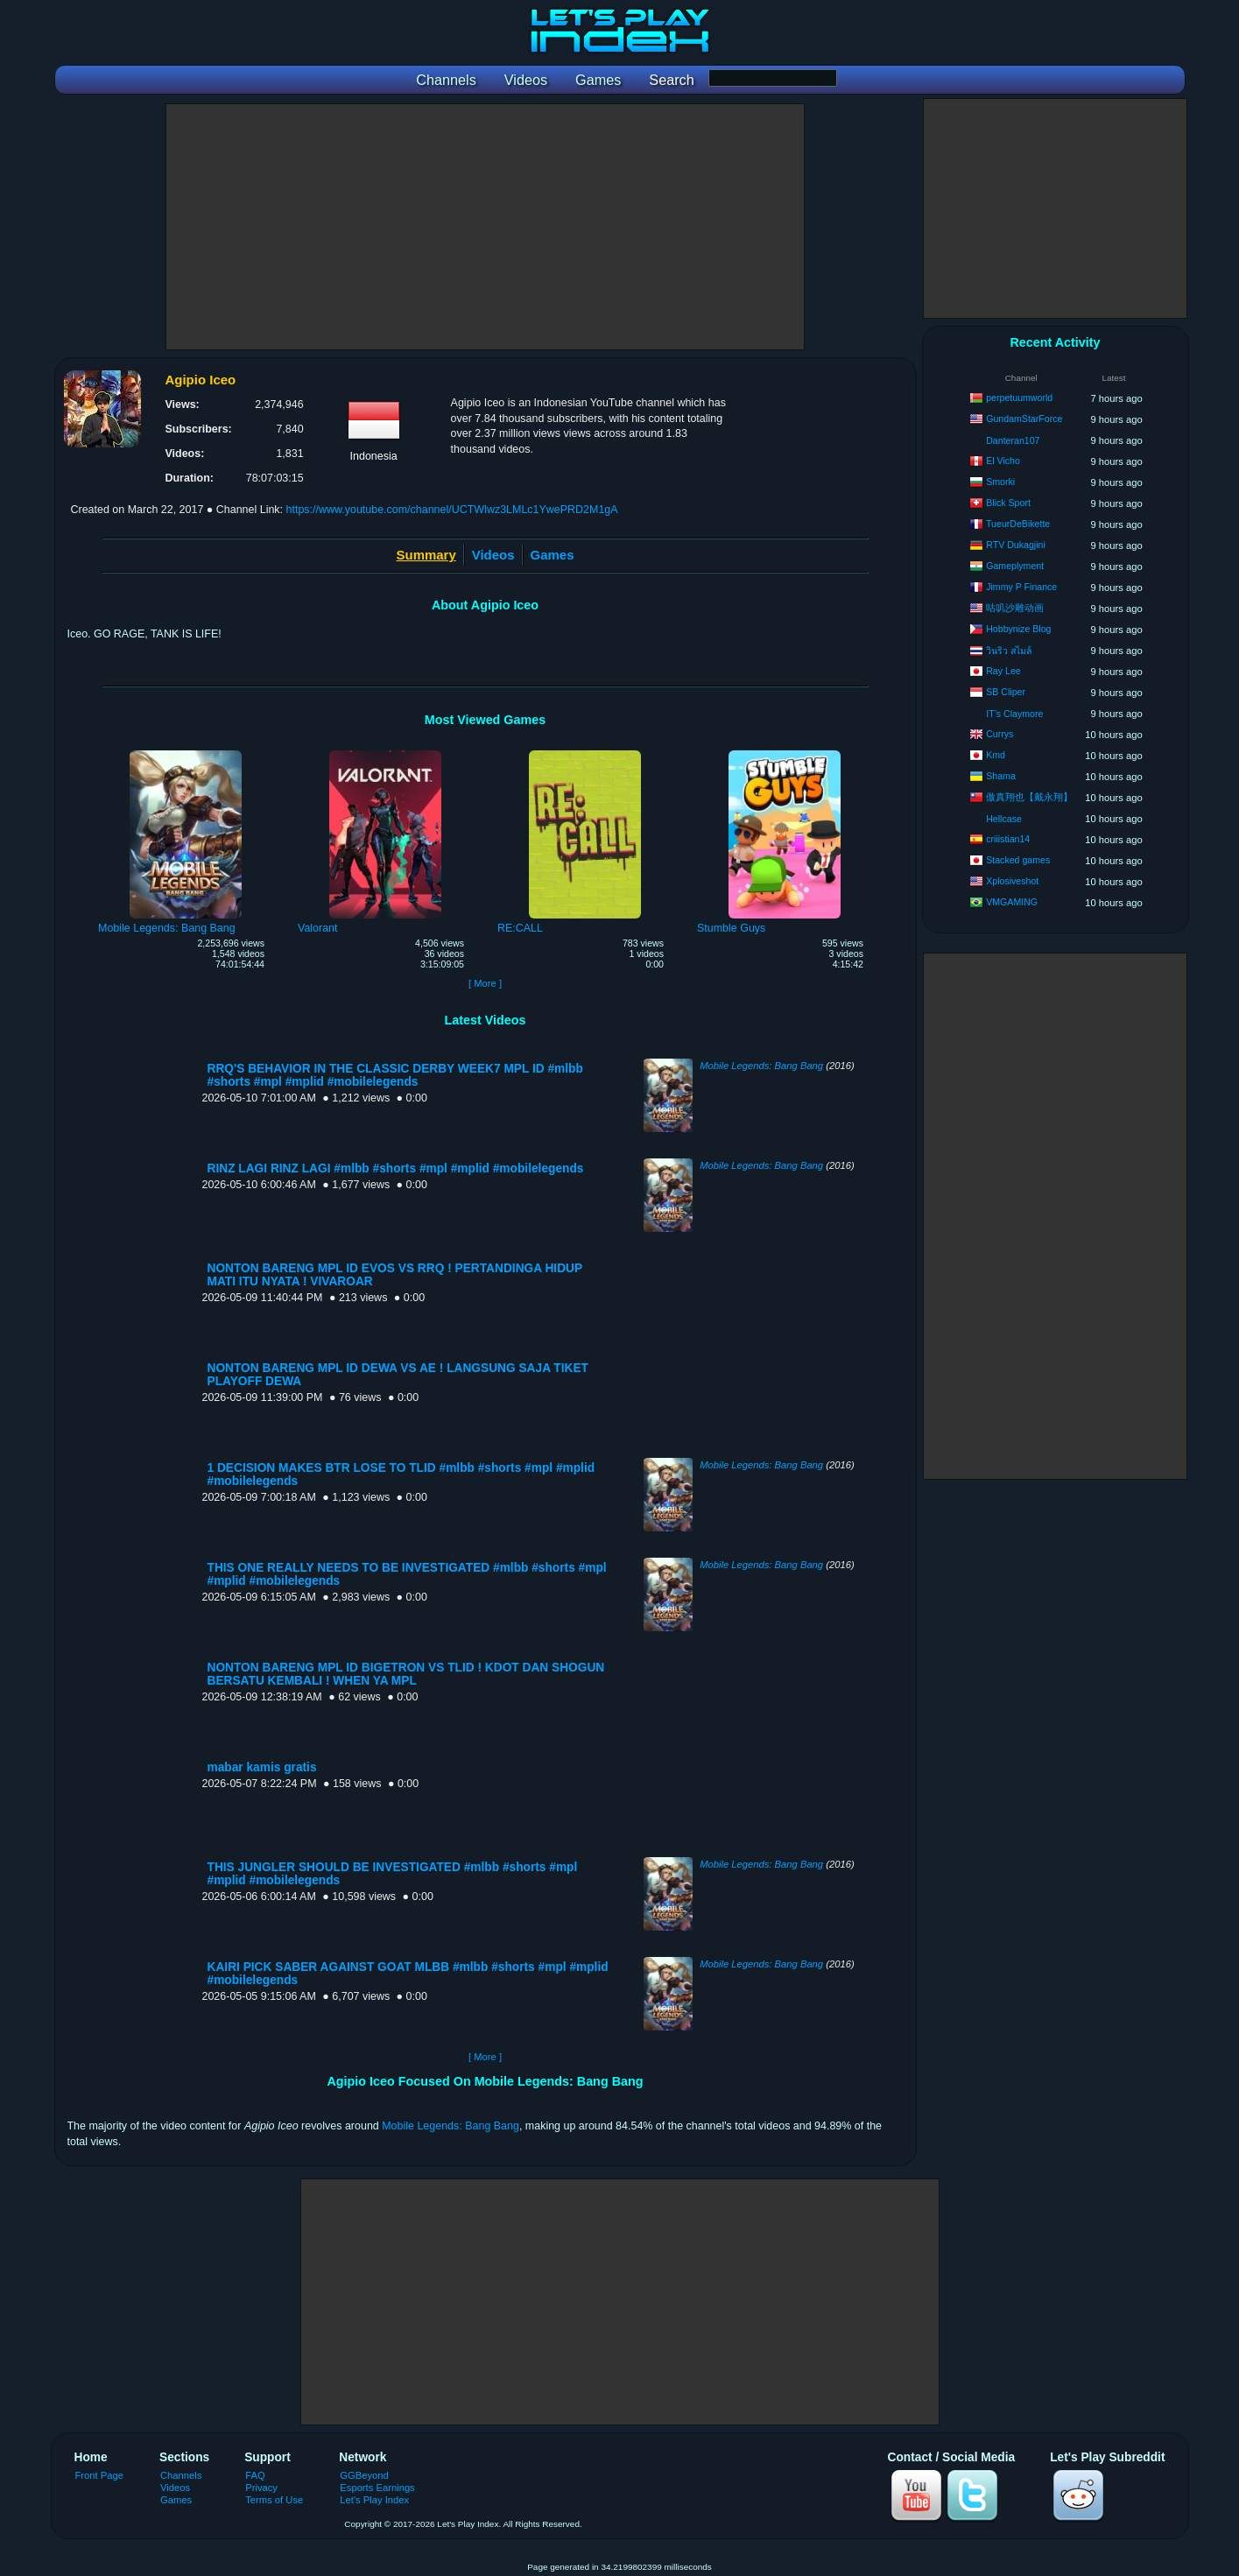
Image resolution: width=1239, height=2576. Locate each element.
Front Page (99, 2475)
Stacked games (1018, 860)
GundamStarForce (1024, 418)
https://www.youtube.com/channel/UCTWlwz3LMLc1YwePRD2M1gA (452, 509)
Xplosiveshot (1012, 881)
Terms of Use (274, 2500)
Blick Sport (1008, 502)
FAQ (254, 2475)
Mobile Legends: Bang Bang (761, 1065)
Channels (180, 2475)
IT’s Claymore (1014, 713)
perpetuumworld (1019, 397)
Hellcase (1004, 818)
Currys (999, 733)
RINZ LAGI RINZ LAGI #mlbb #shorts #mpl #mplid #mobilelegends (396, 1168)
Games (552, 554)
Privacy (261, 2487)
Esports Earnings (377, 2487)
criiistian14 (1008, 839)
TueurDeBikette (1018, 523)
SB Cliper (1005, 691)
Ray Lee (1003, 670)
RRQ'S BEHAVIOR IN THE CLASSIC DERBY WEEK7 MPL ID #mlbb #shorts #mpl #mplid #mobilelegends (395, 1075)
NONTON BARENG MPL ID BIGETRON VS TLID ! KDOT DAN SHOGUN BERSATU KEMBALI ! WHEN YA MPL (406, 1674)
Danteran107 (1012, 440)
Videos (493, 554)
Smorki (1000, 481)
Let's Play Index (374, 2500)
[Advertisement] (485, 226)
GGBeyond (364, 2475)
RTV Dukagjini (1015, 544)
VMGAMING (1012, 902)
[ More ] (485, 983)
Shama (1001, 776)
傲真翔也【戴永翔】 (1029, 797)
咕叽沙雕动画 (1015, 607)
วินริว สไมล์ (1008, 650)
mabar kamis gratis (262, 1767)
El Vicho (1003, 460)
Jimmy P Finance (1021, 586)
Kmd (995, 755)
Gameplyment (1015, 565)
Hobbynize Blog (1018, 628)
